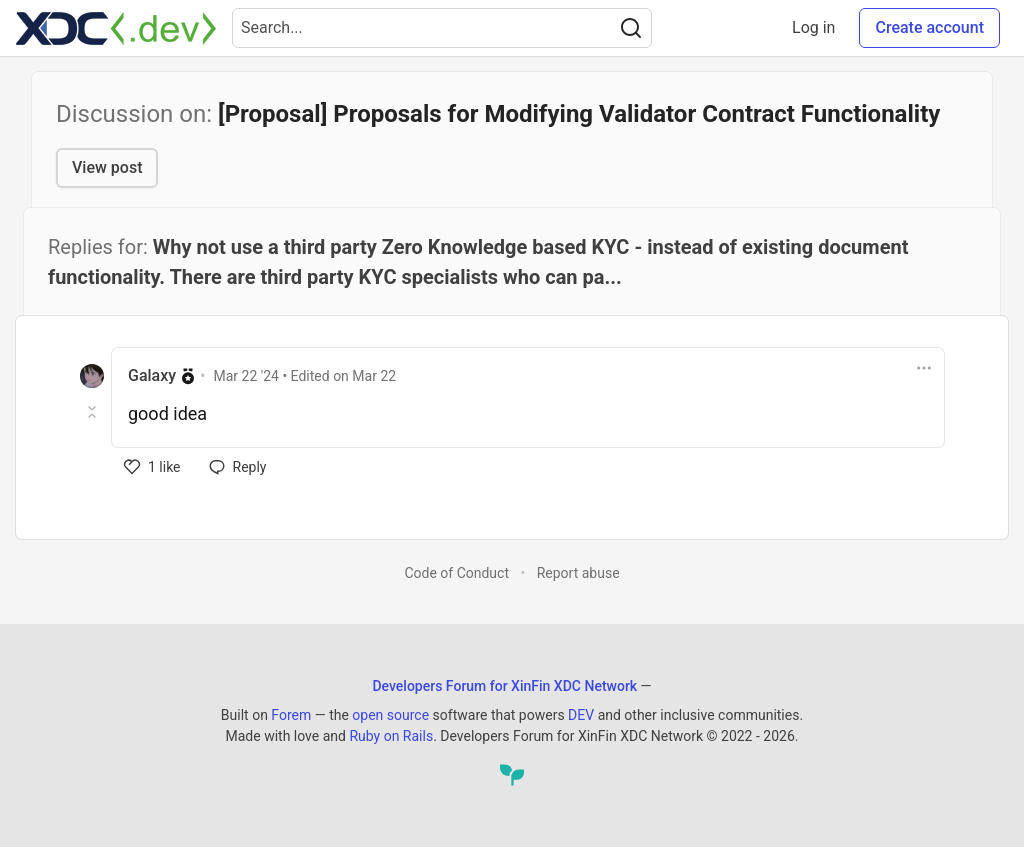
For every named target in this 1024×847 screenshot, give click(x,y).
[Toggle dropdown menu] (924, 368)
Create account (929, 27)
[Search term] (442, 28)
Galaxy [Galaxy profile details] (152, 375)
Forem (291, 715)
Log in (813, 27)
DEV (581, 715)
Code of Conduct (456, 573)
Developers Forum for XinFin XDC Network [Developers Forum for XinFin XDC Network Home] (504, 686)
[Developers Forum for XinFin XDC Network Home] (116, 28)
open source (390, 715)
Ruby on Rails (391, 736)
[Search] (631, 28)
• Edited (305, 376)
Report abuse (578, 573)
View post (107, 167)
